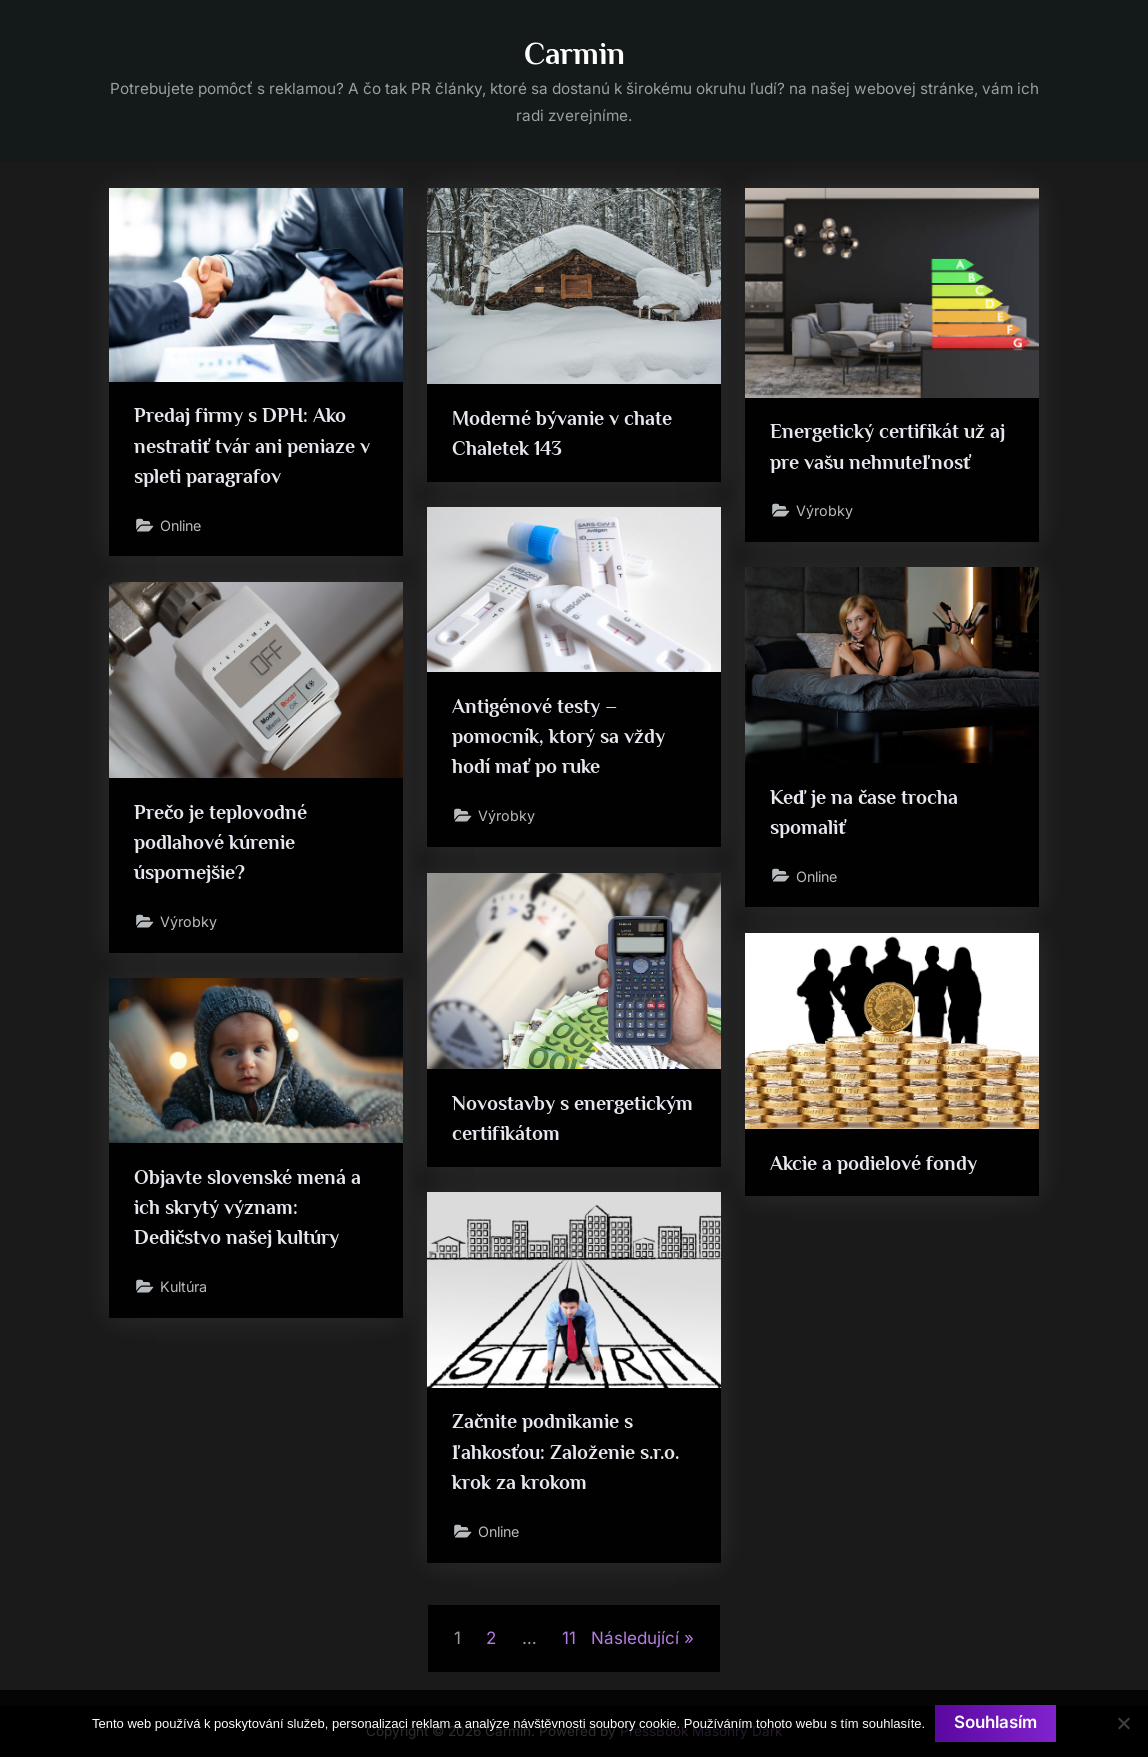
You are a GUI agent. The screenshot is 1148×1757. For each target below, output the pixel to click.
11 (569, 1638)
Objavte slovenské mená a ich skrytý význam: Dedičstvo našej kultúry (248, 1207)
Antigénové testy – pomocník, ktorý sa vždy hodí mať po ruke (558, 736)
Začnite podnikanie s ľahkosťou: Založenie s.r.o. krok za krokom (565, 1452)
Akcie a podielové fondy (873, 1163)
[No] (1123, 1723)
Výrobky (824, 511)
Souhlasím (995, 1723)
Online (183, 526)
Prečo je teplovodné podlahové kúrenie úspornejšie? (221, 842)
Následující (635, 1638)
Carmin (574, 53)
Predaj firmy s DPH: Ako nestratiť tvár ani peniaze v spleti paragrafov (252, 445)
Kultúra (186, 1287)
